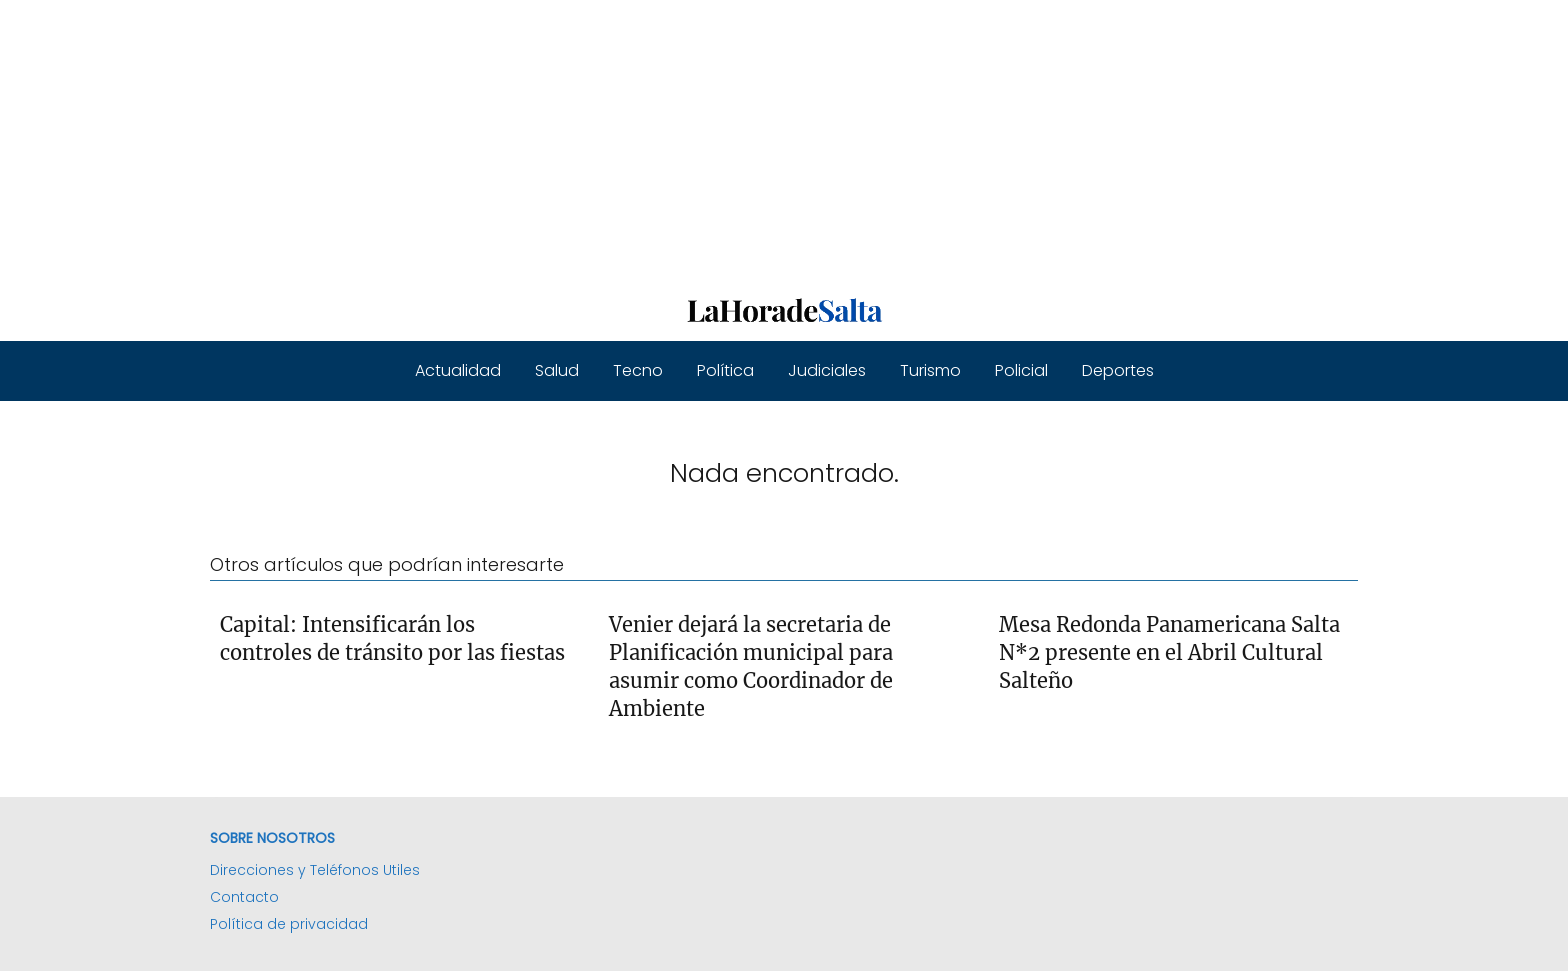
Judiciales (827, 370)
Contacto (244, 897)
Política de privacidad (289, 924)
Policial (1021, 370)
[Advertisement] (600, 140)
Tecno (638, 370)
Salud (557, 370)
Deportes (1118, 370)
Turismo (930, 370)
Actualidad (458, 370)
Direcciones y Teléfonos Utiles (315, 870)
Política (725, 370)
